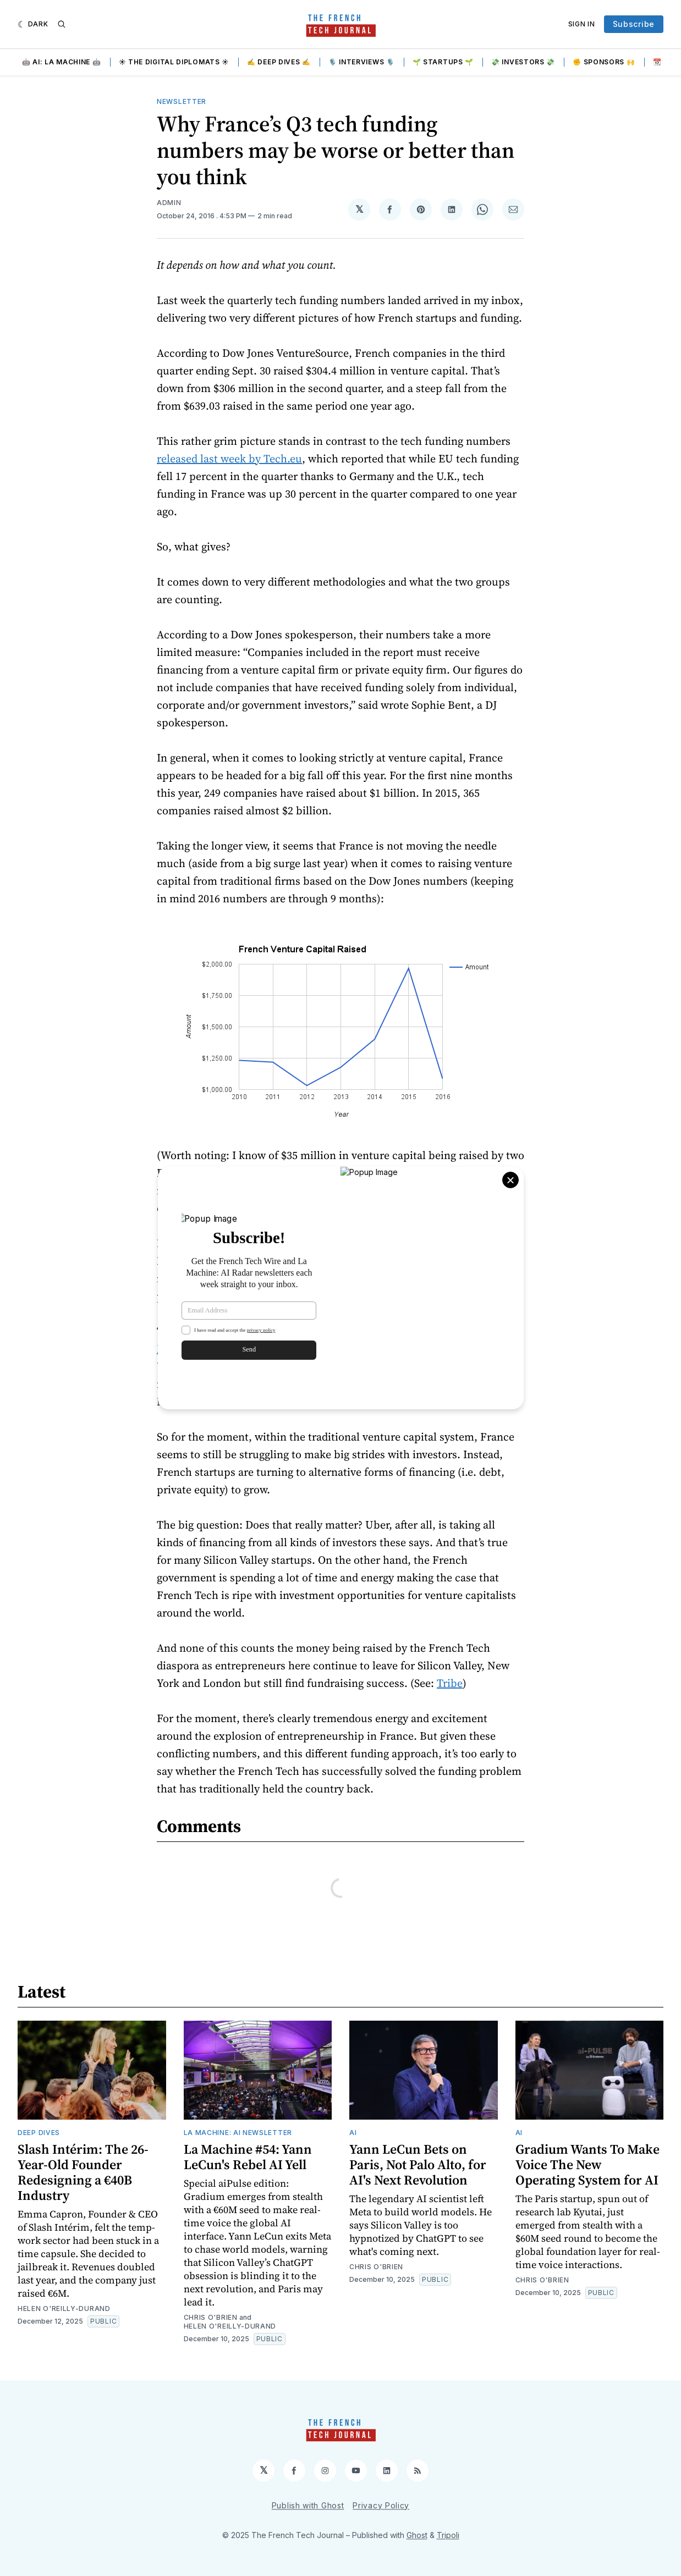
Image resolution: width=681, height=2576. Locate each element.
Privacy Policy (381, 2505)
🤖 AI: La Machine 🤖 (61, 62)
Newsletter (181, 101)
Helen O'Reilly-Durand (64, 2308)
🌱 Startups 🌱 (443, 62)
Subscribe (634, 24)
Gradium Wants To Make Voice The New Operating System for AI (587, 2164)
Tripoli (448, 2535)
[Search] (61, 24)
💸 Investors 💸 (523, 62)
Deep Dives (39, 2132)
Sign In (581, 24)
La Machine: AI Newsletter (238, 2132)
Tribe (450, 1683)
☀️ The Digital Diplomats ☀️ (174, 62)
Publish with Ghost (308, 2505)
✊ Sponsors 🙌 (604, 62)
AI (352, 2132)
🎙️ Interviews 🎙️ (361, 62)
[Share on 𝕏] (359, 209)
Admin (169, 202)
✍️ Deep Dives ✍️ (279, 62)
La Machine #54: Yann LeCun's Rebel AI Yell (248, 2157)
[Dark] (33, 24)
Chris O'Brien (211, 2317)
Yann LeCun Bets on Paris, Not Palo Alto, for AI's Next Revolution (417, 2164)
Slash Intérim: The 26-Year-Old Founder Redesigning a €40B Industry (83, 2172)
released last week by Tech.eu (229, 458)
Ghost (417, 2535)
